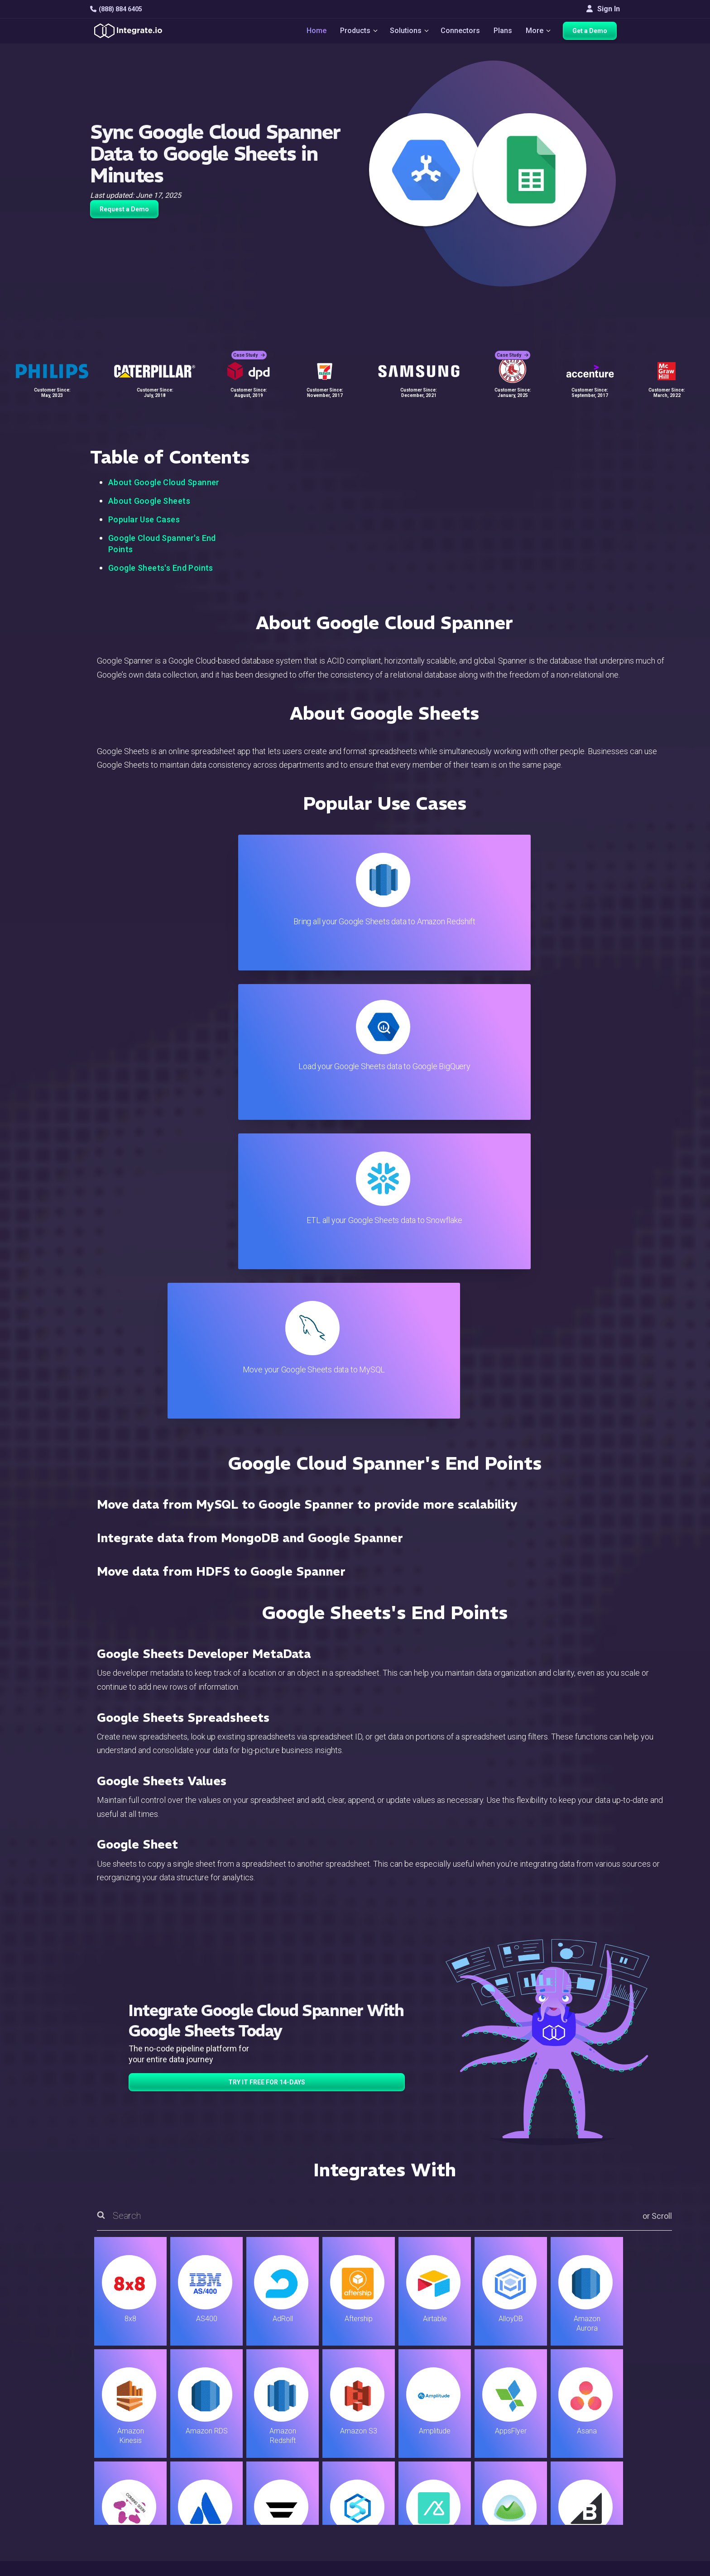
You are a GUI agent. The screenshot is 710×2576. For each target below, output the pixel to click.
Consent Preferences (420, 2535)
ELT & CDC (226, 2437)
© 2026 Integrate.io (117, 2567)
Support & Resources (420, 2437)
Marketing (225, 2461)
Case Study (249, 348)
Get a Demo (593, 32)
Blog (393, 2413)
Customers (587, 2413)
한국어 (581, 2531)
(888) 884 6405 (116, 9)
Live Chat (401, 2425)
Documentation (410, 2461)
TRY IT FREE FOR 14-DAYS (266, 1634)
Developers (228, 2498)
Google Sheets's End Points (160, 568)
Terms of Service (595, 2567)
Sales (219, 2474)
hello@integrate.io (129, 2437)
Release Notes (233, 2510)
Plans (503, 32)
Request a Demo (124, 209)
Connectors (461, 32)
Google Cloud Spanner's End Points (162, 543)
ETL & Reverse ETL (240, 2425)
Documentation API (416, 2474)
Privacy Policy (409, 2510)
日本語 (581, 2518)
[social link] (95, 2483)
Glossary (400, 2523)
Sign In (603, 9)
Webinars (585, 2437)
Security (399, 2486)
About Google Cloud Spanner (164, 482)
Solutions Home (235, 2413)
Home (312, 32)
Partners (583, 2461)
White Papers (591, 2425)
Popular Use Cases (144, 519)
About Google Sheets (149, 501)
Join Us (582, 2474)
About (579, 2449)
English (581, 2506)
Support (222, 2486)
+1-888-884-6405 (127, 2463)
